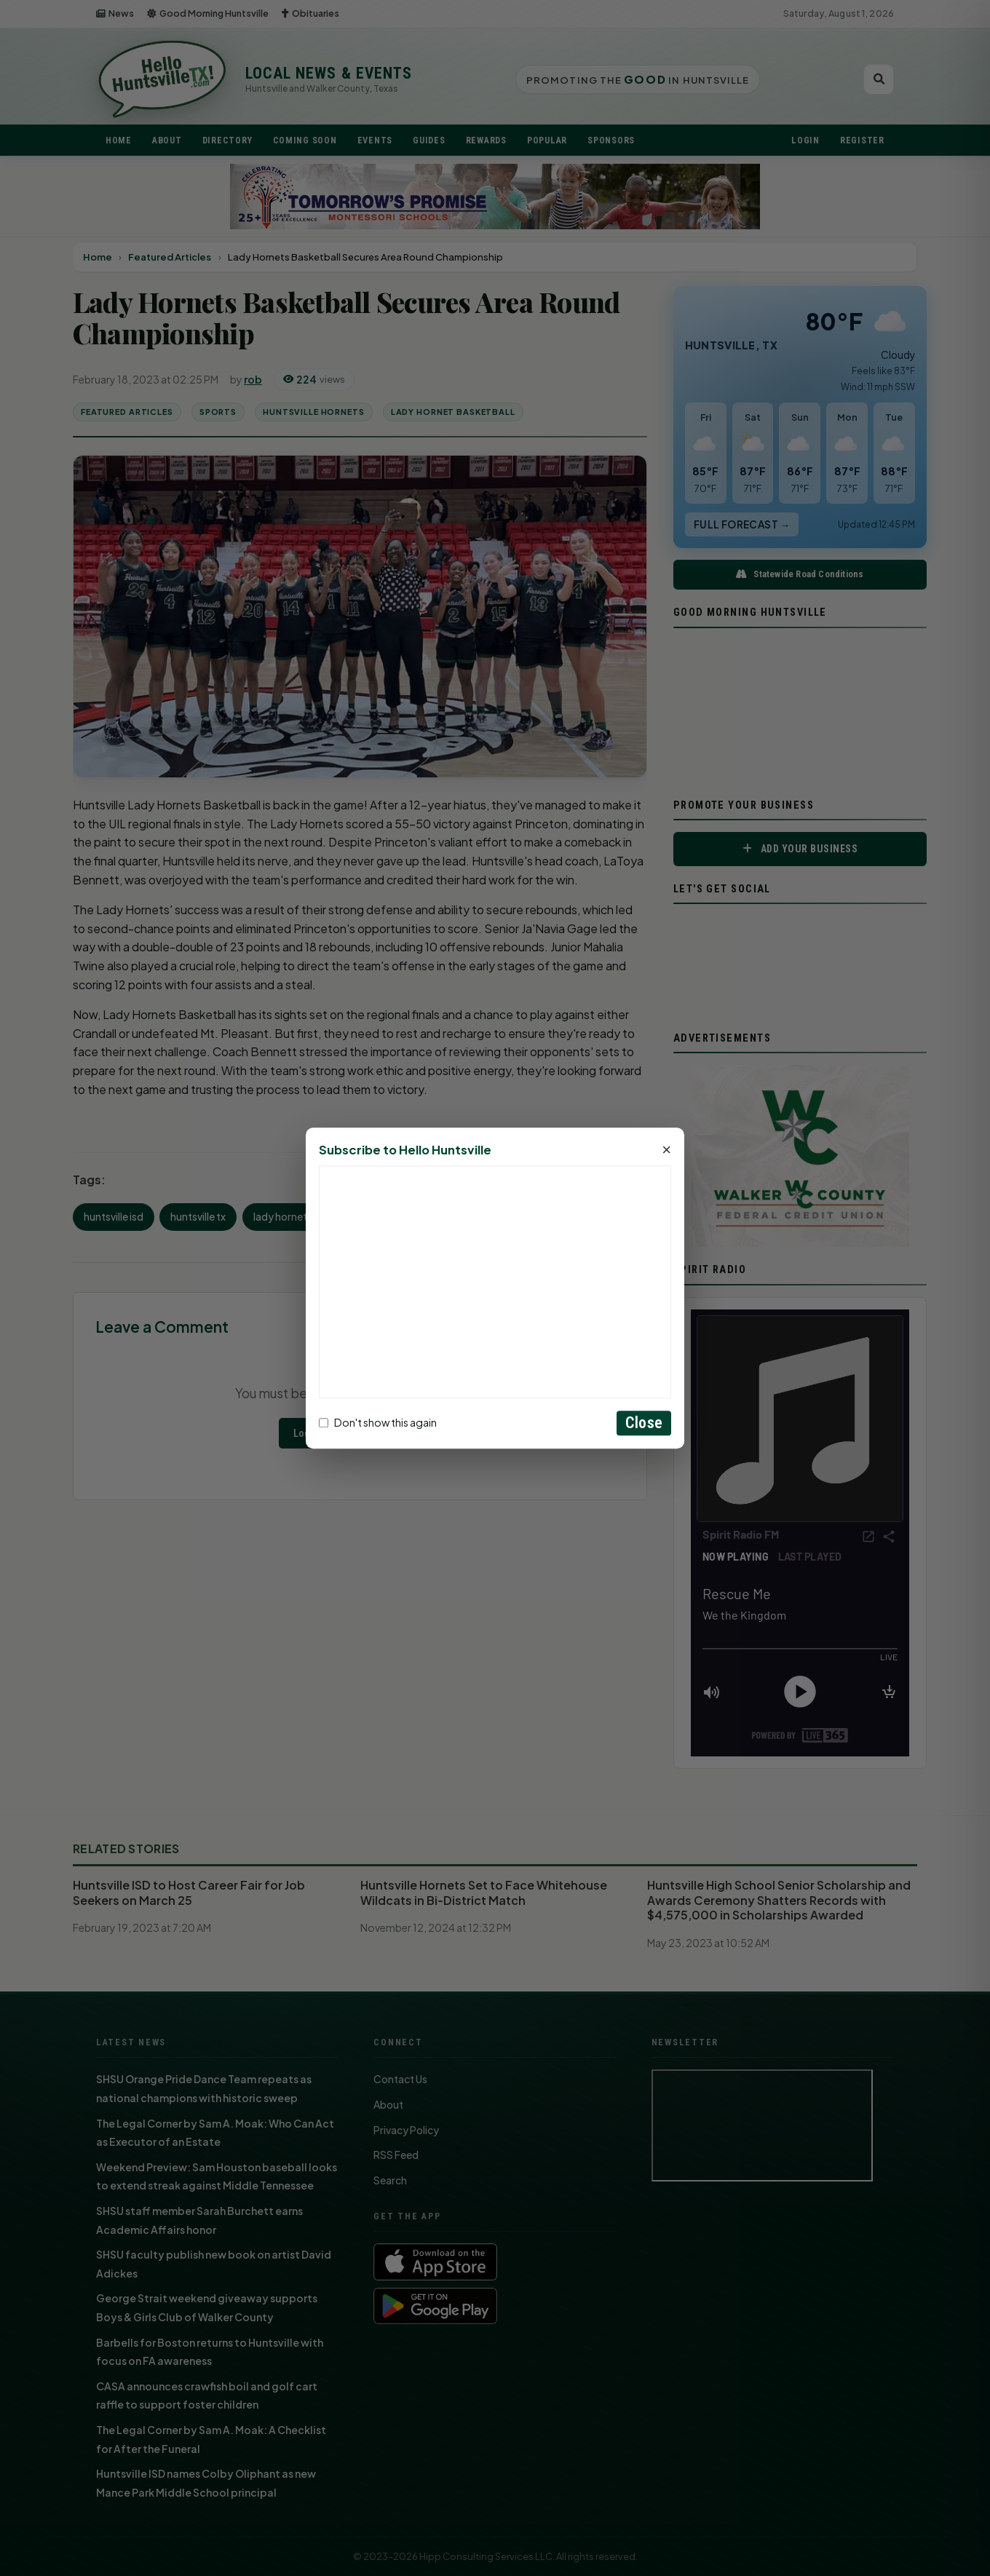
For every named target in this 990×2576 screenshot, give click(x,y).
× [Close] (666, 1150)
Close (643, 1423)
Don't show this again (378, 1423)
